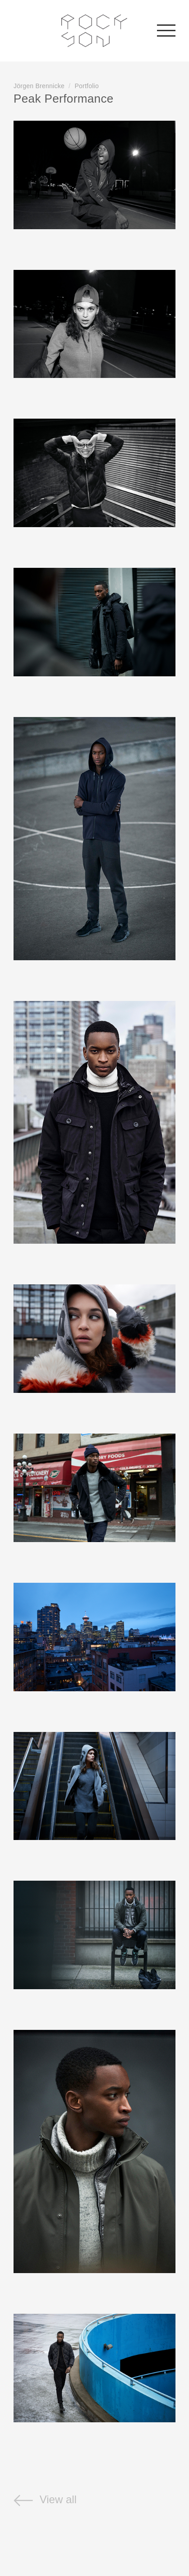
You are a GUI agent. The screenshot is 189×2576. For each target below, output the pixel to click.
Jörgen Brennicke (39, 86)
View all (45, 2499)
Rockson (94, 30)
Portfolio (86, 86)
